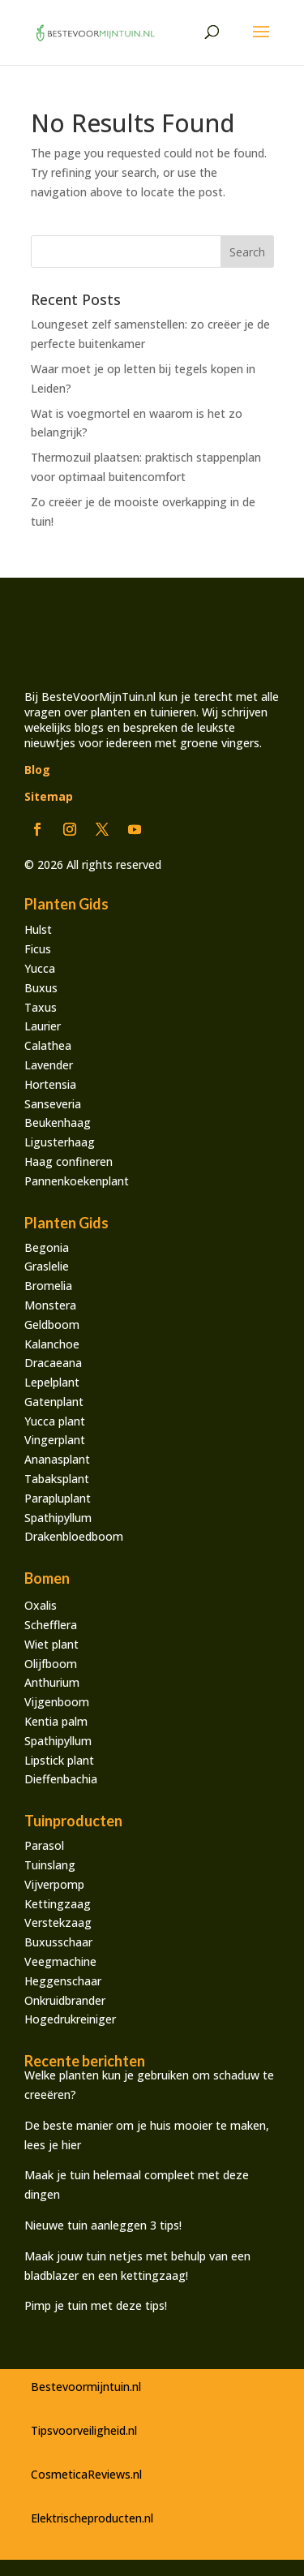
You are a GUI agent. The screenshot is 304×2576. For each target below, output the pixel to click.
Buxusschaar (58, 1942)
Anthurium (51, 1682)
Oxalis (40, 1605)
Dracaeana (53, 1362)
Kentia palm (56, 1721)
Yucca (39, 968)
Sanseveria (52, 1104)
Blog (37, 769)
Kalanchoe (51, 1344)
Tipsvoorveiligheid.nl (84, 2430)
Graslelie (46, 1266)
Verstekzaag (58, 1922)
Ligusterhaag (59, 1142)
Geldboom (51, 1324)
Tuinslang (49, 1865)
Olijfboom (50, 1663)
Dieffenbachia (60, 1779)
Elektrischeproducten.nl (92, 2518)
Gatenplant (53, 1401)
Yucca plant (54, 1421)
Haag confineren (68, 1161)
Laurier (42, 1026)
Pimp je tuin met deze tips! (95, 2305)
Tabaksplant (56, 1478)
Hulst (38, 929)
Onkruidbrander (64, 2000)
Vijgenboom (56, 1701)
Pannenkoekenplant (76, 1181)
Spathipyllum (58, 1517)
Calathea (47, 1045)
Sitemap (48, 796)
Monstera (50, 1305)
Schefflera (50, 1624)
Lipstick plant (59, 1760)
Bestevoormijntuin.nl (86, 2386)
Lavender (48, 1065)
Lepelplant (51, 1382)
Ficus (37, 949)
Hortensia (50, 1084)
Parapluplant (57, 1498)
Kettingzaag (57, 1904)
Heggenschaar (62, 1981)
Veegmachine (60, 1961)
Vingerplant (54, 1439)
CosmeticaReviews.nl (86, 2474)
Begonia (46, 1247)
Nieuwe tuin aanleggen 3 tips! (104, 2225)
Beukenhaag (57, 1122)
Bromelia (48, 1285)
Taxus (40, 1007)
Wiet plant (51, 1644)
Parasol (44, 1845)
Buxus (41, 988)
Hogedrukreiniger (70, 2019)
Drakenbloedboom (73, 1536)
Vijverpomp (54, 1884)
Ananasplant (57, 1459)
